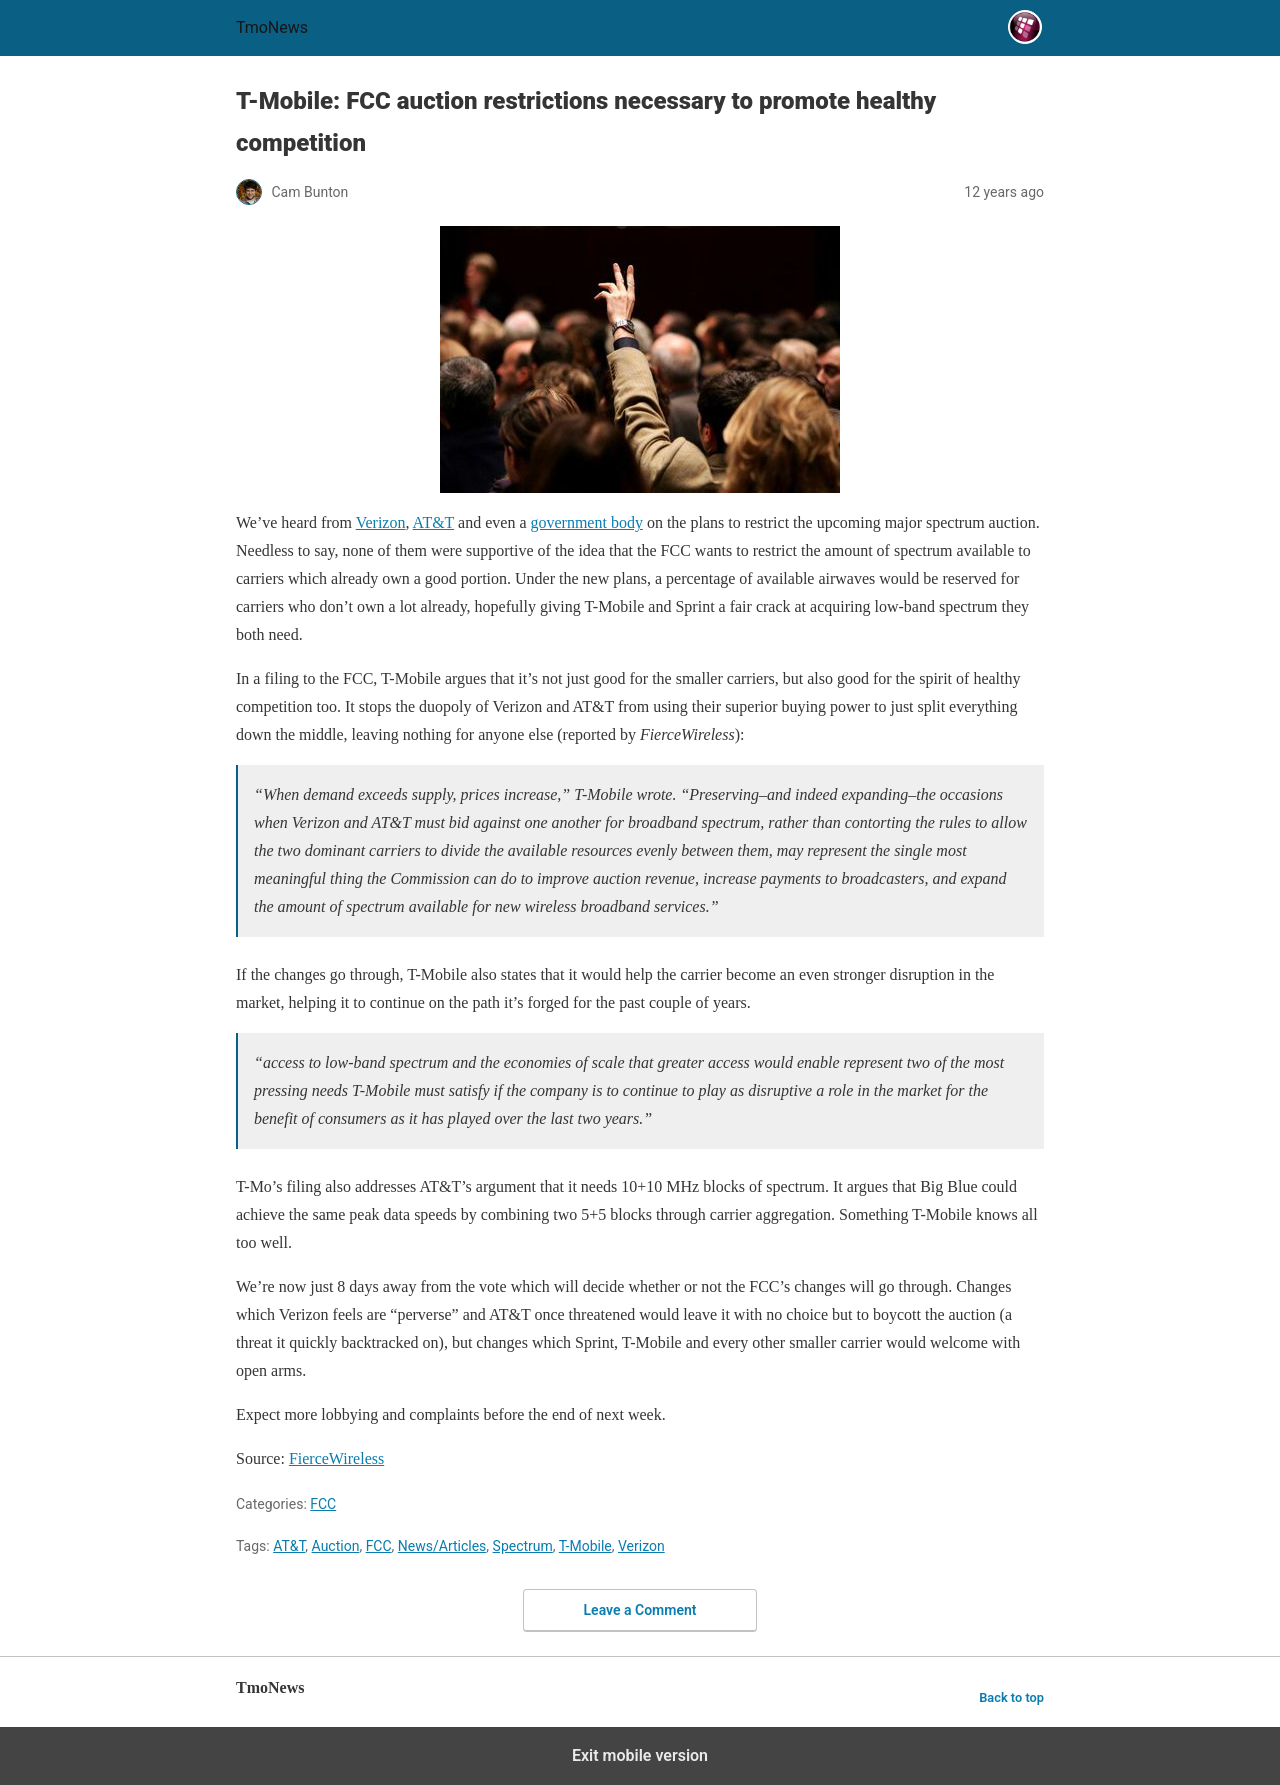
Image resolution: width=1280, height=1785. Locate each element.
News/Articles (442, 1546)
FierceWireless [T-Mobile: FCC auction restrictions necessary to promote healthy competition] (336, 1458)
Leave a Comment (640, 1610)
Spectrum (523, 1546)
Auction (336, 1546)
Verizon (641, 1546)
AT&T (289, 1546)
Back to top (1011, 1697)
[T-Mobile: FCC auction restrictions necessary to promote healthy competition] (640, 359)
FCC (323, 1504)
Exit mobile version (640, 1755)
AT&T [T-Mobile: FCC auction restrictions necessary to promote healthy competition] (433, 522)
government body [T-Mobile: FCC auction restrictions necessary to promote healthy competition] (586, 522)
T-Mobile (585, 1546)
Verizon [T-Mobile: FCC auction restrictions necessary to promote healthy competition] (381, 522)
